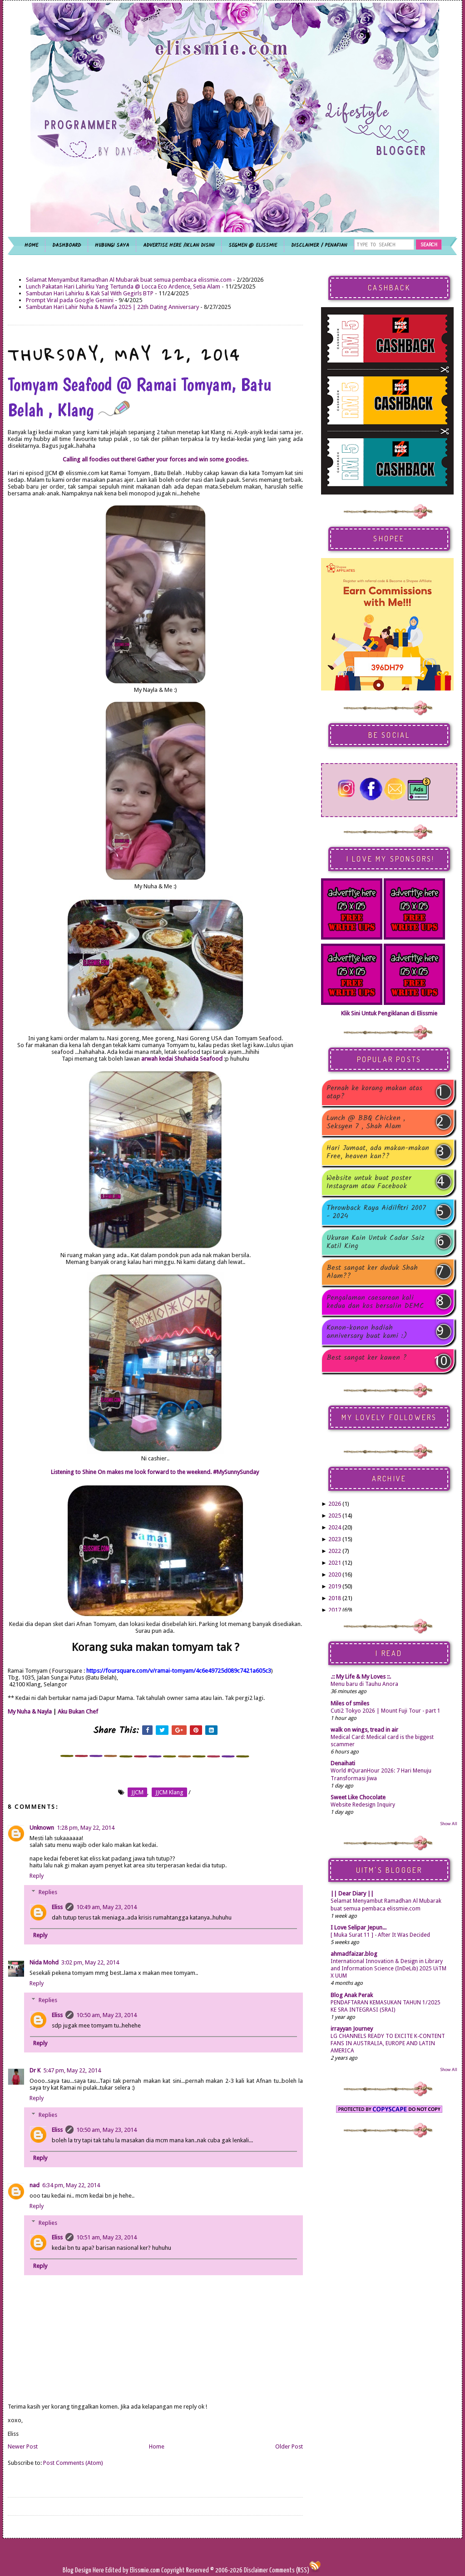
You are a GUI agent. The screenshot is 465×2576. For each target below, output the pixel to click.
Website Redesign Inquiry (363, 1805)
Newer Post (23, 2446)
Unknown (42, 1827)
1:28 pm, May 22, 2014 (85, 1827)
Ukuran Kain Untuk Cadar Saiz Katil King (375, 1242)
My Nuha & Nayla (30, 1711)
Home (156, 2446)
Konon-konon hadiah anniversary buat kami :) (366, 1332)
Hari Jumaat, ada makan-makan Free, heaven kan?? (377, 1152)
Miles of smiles (350, 1703)
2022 (334, 1551)
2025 (334, 1515)
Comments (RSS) (289, 2570)
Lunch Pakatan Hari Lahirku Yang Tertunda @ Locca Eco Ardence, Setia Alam (123, 286)
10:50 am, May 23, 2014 (106, 2015)
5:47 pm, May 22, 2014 (72, 2070)
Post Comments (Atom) (73, 2462)
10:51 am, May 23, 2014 (106, 2237)
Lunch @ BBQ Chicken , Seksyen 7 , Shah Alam (365, 1122)
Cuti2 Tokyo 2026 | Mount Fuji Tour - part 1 (385, 1711)
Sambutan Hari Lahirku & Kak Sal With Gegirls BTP (89, 293)
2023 (334, 1539)
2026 (334, 1503)
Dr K (35, 2070)
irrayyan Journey (352, 2028)
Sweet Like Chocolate (358, 1797)
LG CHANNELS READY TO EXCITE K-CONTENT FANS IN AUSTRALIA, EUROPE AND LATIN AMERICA (388, 2043)
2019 (334, 1586)
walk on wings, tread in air (364, 1729)
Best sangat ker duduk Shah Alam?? (372, 1272)
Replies (48, 1892)
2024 (334, 1527)
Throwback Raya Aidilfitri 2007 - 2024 (376, 1212)
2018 (334, 1598)
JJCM (137, 1792)
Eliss (57, 1907)
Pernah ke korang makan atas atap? (374, 1092)
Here (99, 2570)
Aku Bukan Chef (78, 1711)
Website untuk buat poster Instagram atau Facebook (368, 1182)
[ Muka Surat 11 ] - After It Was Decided (380, 1935)
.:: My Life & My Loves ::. (361, 1676)
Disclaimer (255, 2570)
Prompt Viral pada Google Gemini (70, 300)
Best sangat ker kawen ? (366, 1358)
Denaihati (343, 1763)
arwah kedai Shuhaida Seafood (182, 1058)
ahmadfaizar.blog (354, 1953)
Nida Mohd (44, 1962)
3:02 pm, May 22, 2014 (90, 1962)
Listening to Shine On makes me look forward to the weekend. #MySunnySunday (155, 1472)
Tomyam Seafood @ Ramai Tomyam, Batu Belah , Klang (139, 397)
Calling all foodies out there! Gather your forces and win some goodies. (155, 459)
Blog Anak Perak (352, 1995)
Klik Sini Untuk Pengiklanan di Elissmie (389, 1013)
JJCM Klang (169, 1792)
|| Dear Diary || (352, 1893)
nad (35, 2185)
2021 (334, 1562)
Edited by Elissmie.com (132, 2570)
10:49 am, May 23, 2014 (106, 1907)
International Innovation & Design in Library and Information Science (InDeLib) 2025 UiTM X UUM (388, 1968)
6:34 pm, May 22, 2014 (71, 2185)
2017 (334, 1609)
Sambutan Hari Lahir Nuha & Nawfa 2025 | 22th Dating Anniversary (112, 307)
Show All (448, 1823)
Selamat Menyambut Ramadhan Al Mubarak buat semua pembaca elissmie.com (129, 279)
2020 (334, 1574)
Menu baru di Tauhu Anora (364, 1684)
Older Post (289, 2446)
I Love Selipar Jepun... (358, 1927)
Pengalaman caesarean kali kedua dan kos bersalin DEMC (375, 1302)
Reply (37, 1875)
